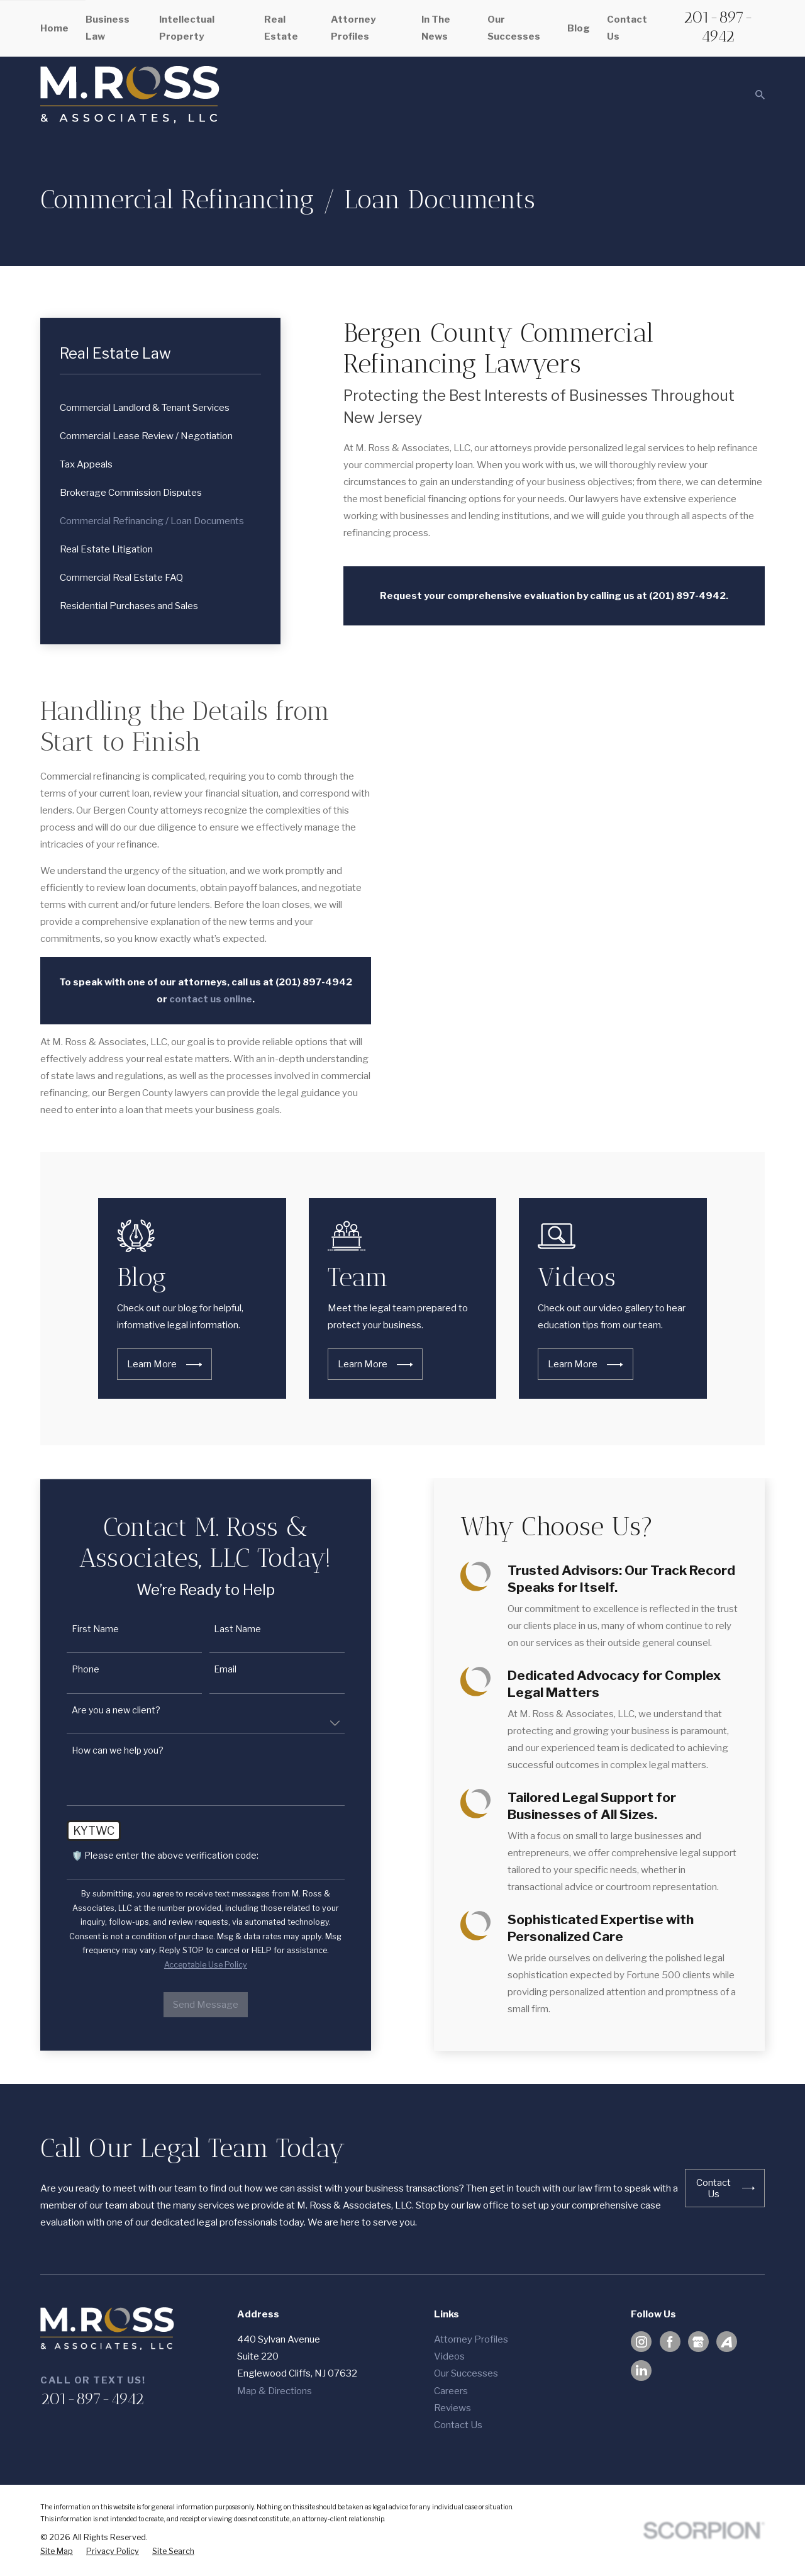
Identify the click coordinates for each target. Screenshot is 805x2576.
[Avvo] (726, 2342)
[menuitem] (161, 408)
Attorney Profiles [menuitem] (353, 28)
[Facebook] (669, 2342)
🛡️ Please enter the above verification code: (148, 1856)
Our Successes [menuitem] (513, 28)
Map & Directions (274, 2391)
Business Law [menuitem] (108, 28)
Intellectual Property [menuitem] (186, 28)
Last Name (221, 1629)
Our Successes (466, 2373)
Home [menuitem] (54, 28)
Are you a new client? (99, 1710)
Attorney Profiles (471, 2339)
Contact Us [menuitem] (627, 28)
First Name (78, 1629)
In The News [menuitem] (435, 28)
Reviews (452, 2408)
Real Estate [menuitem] (281, 28)
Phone (68, 1669)
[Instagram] (641, 2342)
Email (208, 1669)
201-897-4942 (718, 26)
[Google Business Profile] (698, 2342)
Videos (449, 2356)
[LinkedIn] (641, 2370)
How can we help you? (101, 1750)
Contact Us (458, 2425)
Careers (451, 2391)
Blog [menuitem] (578, 28)
